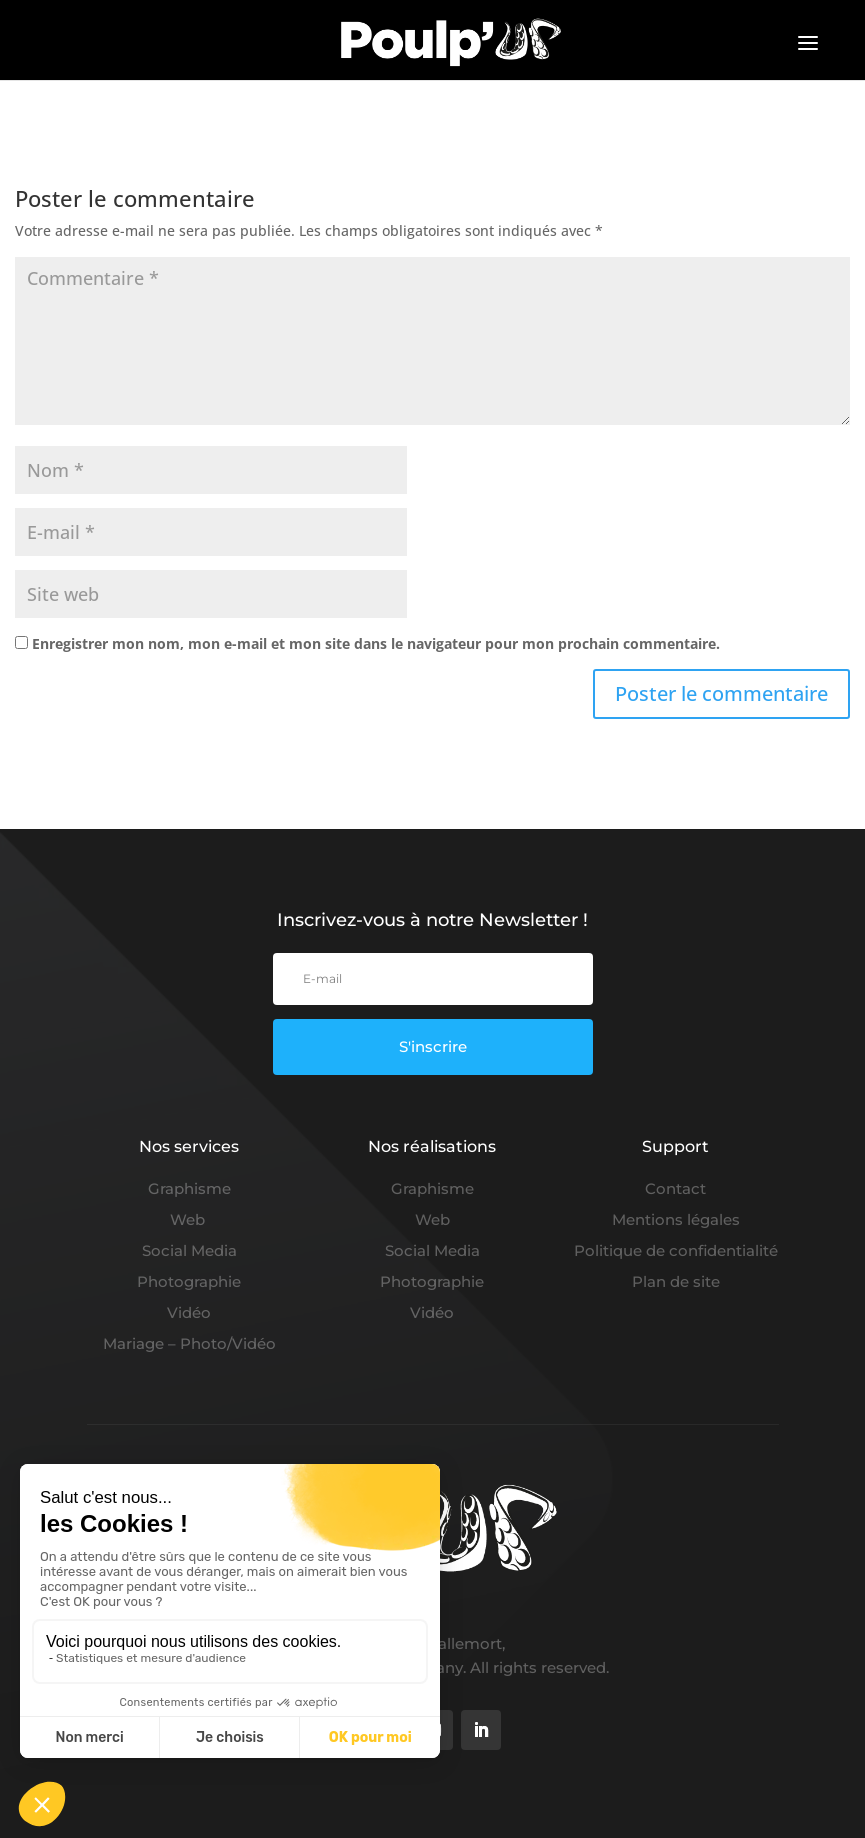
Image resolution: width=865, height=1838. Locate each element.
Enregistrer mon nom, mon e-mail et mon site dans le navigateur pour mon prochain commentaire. (376, 643)
